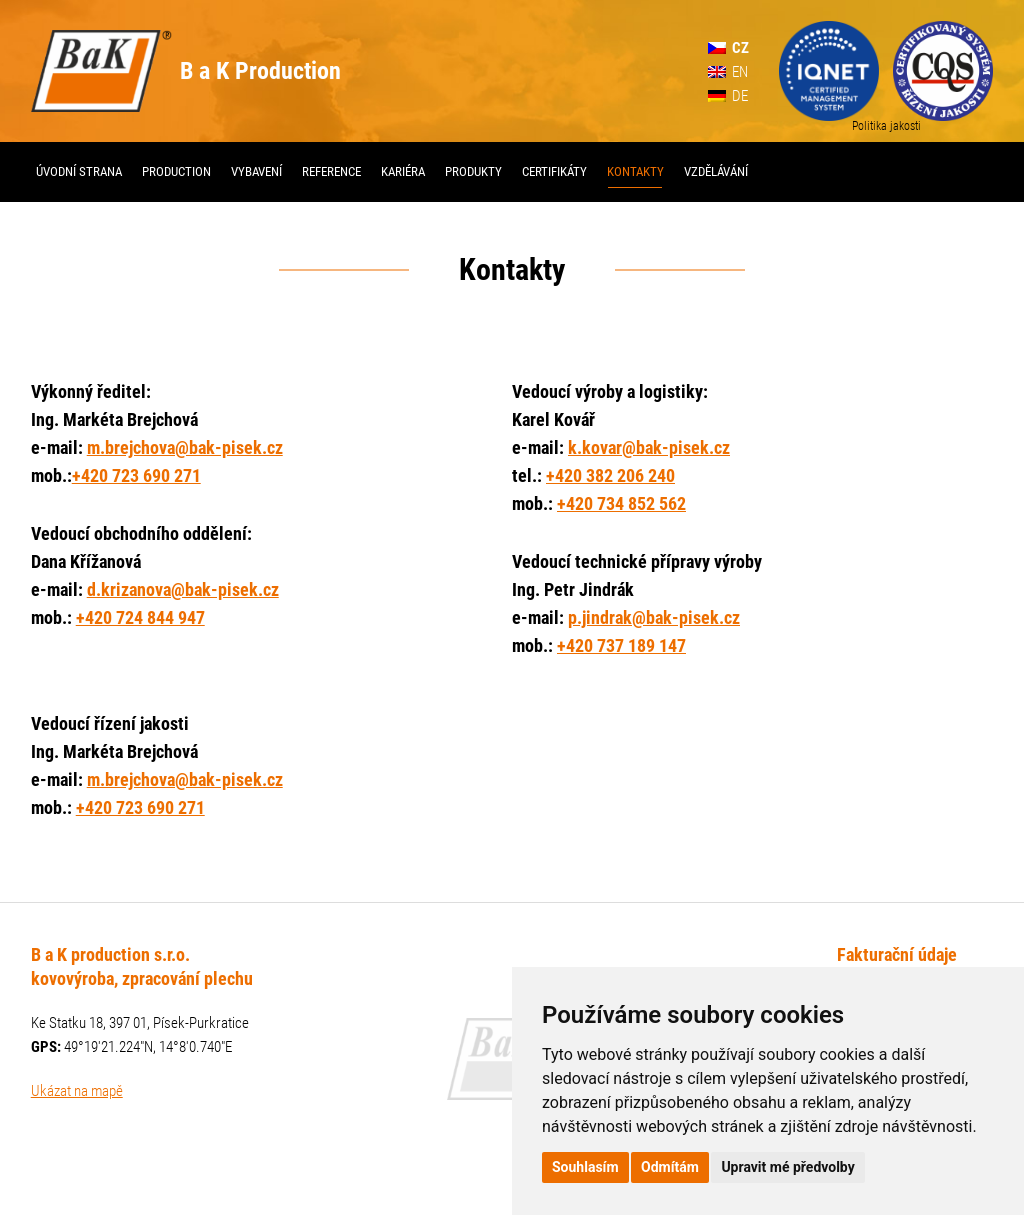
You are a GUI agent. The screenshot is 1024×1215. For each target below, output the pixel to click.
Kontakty (635, 171)
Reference (331, 171)
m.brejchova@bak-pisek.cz (185, 447)
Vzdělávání (716, 171)
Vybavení (256, 171)
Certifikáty (554, 171)
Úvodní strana (79, 171)
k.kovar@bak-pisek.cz (649, 447)
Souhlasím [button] (585, 1167)
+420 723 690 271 (136, 475)
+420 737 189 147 (621, 645)
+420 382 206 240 (610, 475)
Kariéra (403, 171)
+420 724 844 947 (140, 617)
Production (176, 171)
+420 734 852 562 (621, 503)
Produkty (473, 171)
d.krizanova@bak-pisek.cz (183, 589)
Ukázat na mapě (77, 1091)
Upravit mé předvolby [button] (787, 1167)
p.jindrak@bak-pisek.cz (654, 617)
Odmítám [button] (670, 1167)
